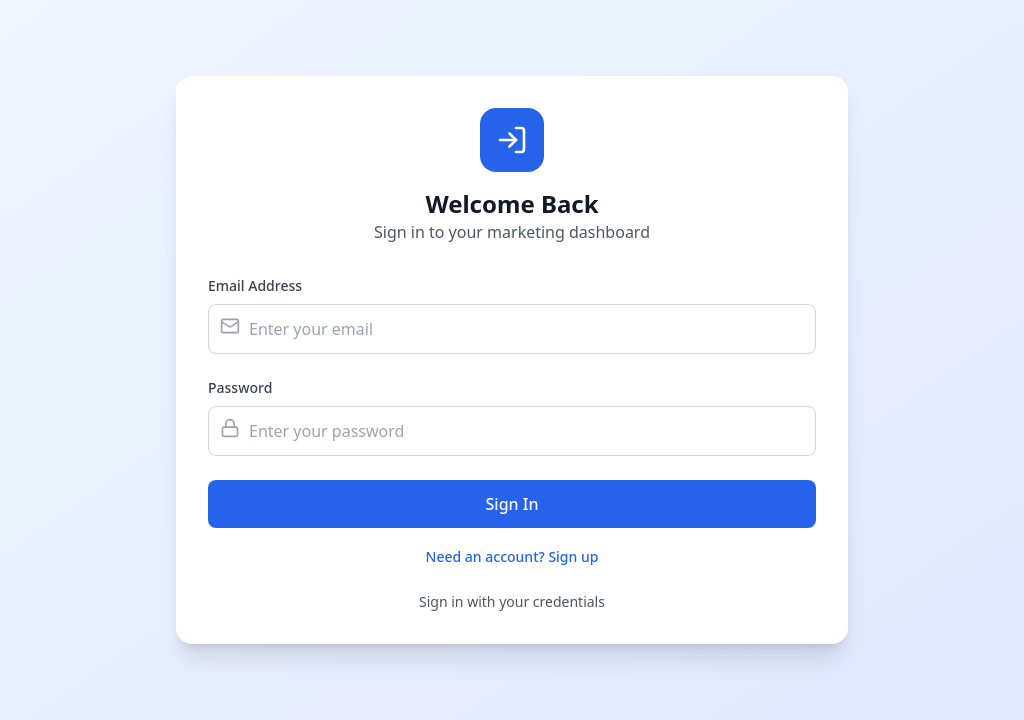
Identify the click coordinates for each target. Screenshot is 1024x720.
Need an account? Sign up (512, 556)
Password (240, 387)
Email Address (255, 285)
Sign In (512, 504)
